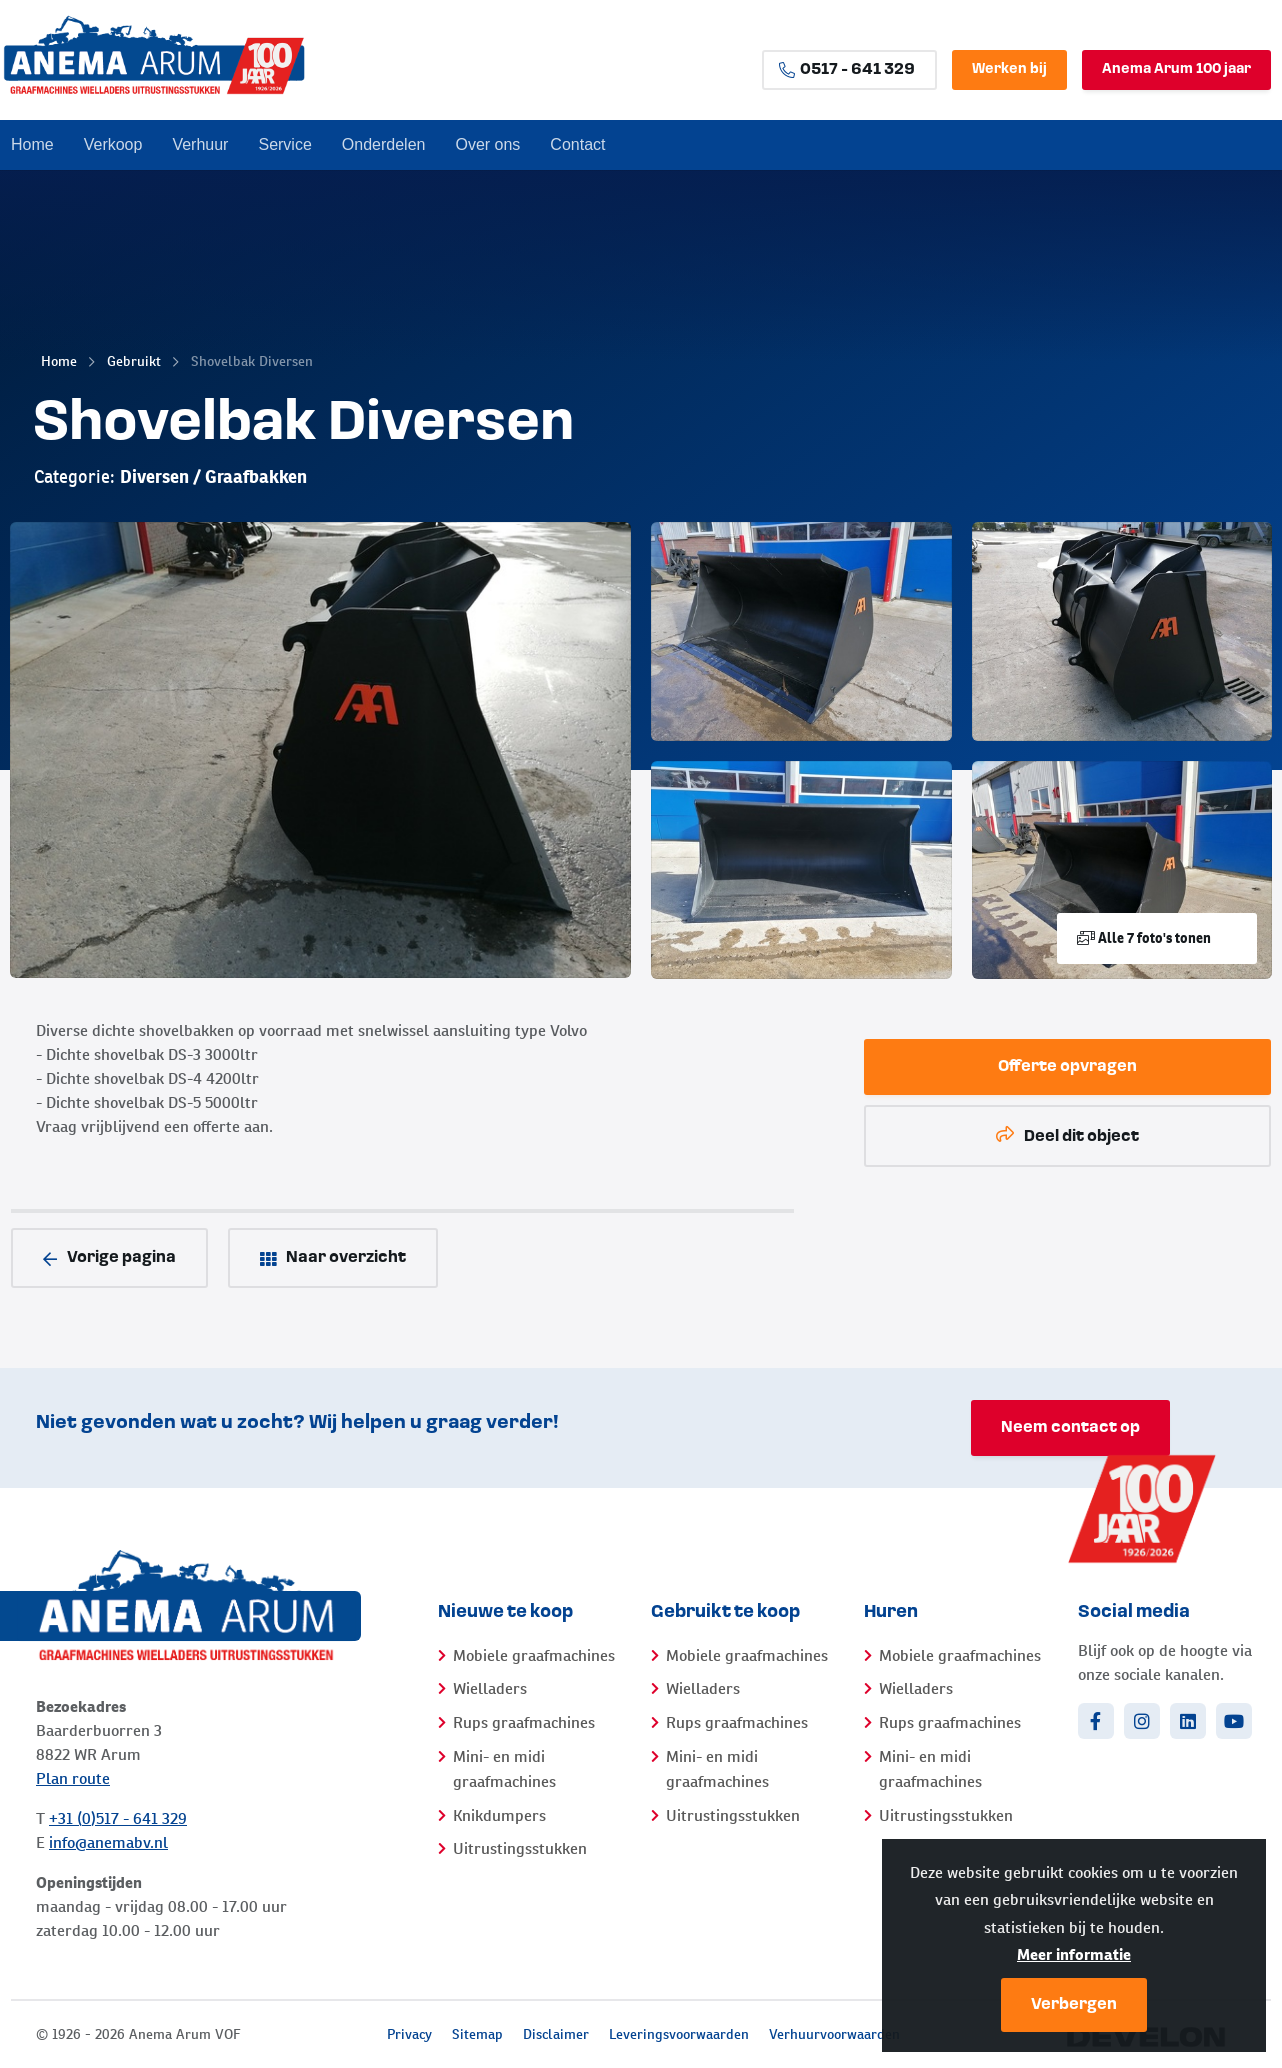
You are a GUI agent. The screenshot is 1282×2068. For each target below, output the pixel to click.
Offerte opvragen (1067, 1067)
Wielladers (490, 1688)
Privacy (409, 2034)
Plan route (73, 1778)
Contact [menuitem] (577, 144)
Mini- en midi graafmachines (504, 1769)
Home (59, 361)
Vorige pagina (109, 1258)
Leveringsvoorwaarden (679, 2034)
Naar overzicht (333, 1258)
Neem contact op (1070, 1428)
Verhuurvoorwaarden (834, 2034)
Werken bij (1009, 69)
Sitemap (477, 2034)
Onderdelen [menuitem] (384, 144)
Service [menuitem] (284, 144)
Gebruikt (134, 361)
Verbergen (1074, 2005)
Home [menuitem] (32, 144)
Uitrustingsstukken (520, 1848)
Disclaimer (556, 2034)
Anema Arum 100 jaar (1176, 69)
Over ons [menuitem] (487, 144)
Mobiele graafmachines (534, 1655)
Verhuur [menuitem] (200, 144)
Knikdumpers (499, 1815)
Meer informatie (1074, 1954)
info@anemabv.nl (108, 1842)
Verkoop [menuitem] (113, 144)
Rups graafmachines (524, 1722)
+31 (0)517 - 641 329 (118, 1818)
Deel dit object (1067, 1135)
